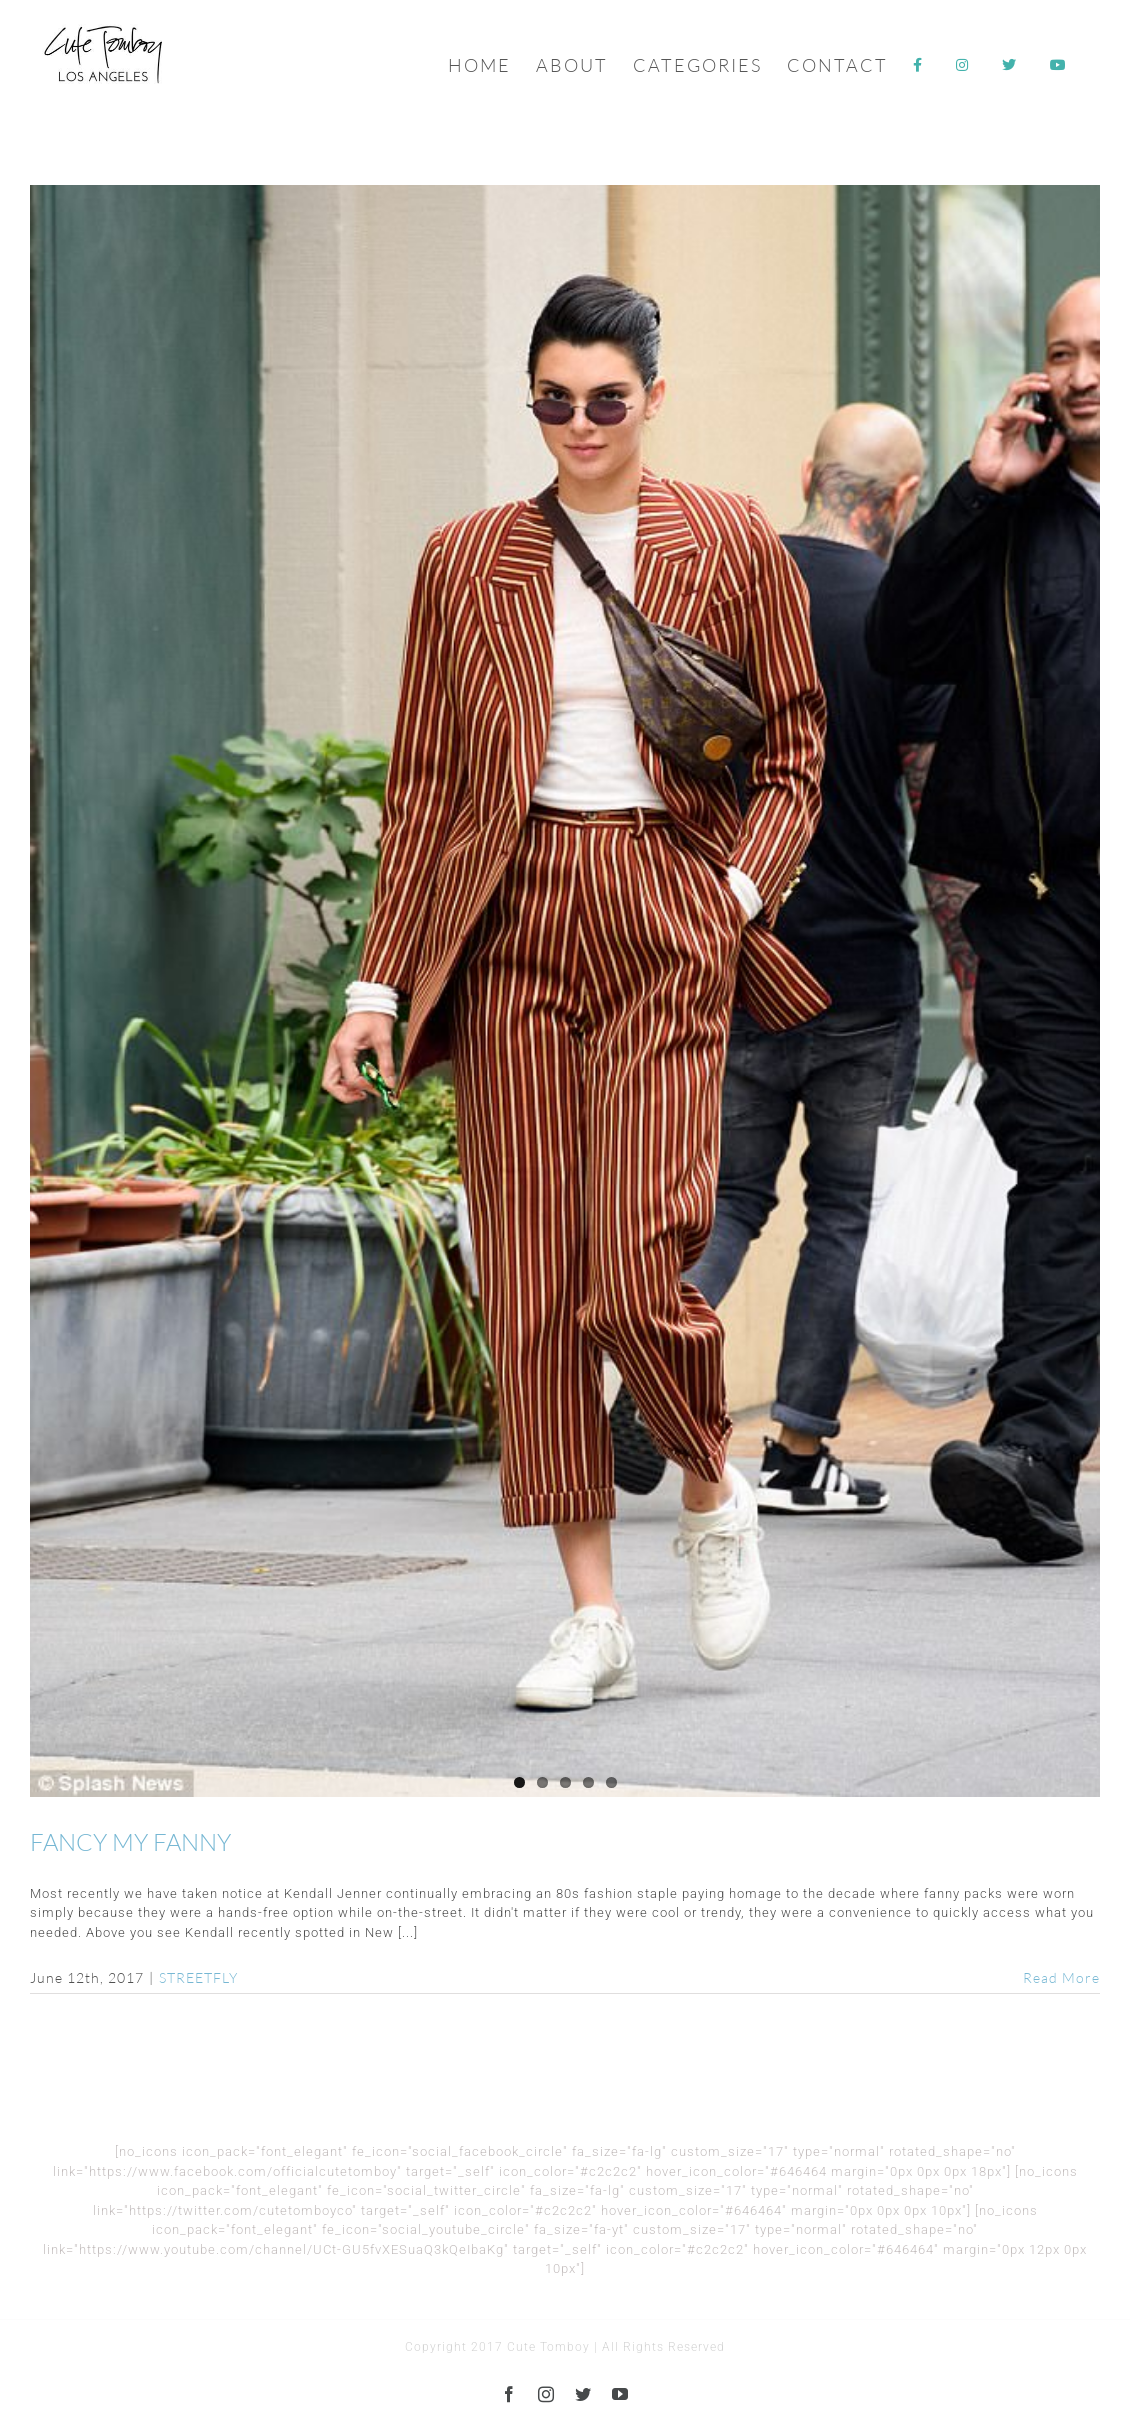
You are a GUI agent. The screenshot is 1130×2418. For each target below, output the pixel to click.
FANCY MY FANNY (130, 1842)
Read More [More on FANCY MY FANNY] (1061, 1977)
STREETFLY (198, 1977)
